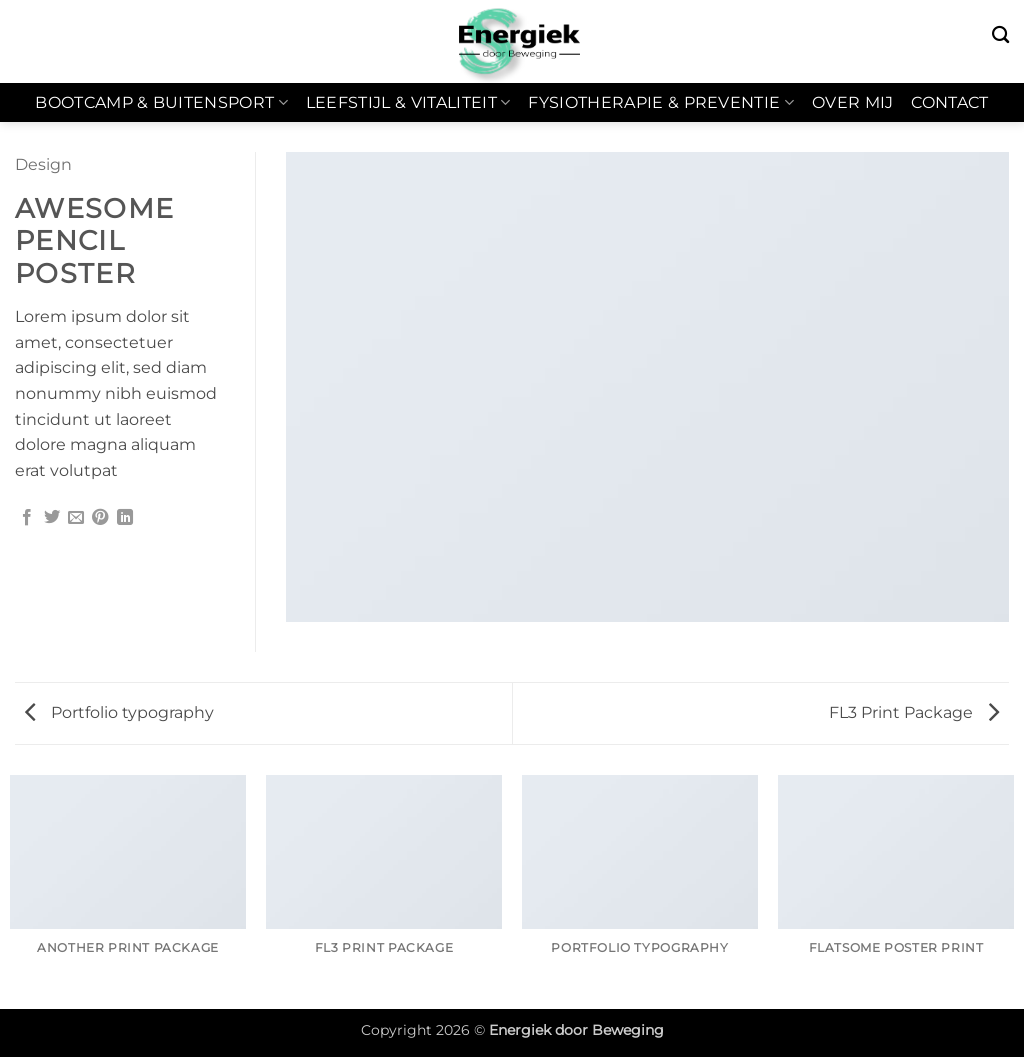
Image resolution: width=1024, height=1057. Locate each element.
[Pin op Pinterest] (100, 518)
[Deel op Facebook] (27, 518)
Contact (949, 102)
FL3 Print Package (914, 712)
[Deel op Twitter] (52, 518)
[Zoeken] (1000, 35)
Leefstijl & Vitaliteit (408, 103)
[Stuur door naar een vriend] (76, 518)
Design (43, 164)
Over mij (853, 102)
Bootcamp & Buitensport (161, 103)
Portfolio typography (119, 712)
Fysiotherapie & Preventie (661, 103)
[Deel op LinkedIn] (125, 518)
